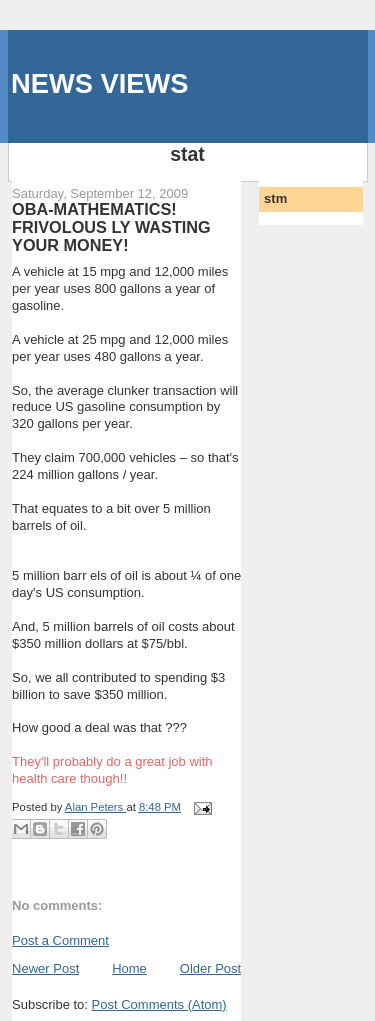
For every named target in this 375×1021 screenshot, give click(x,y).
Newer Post (45, 968)
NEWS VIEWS (99, 83)
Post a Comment (60, 940)
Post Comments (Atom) (159, 1004)
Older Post (210, 968)
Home (129, 968)
